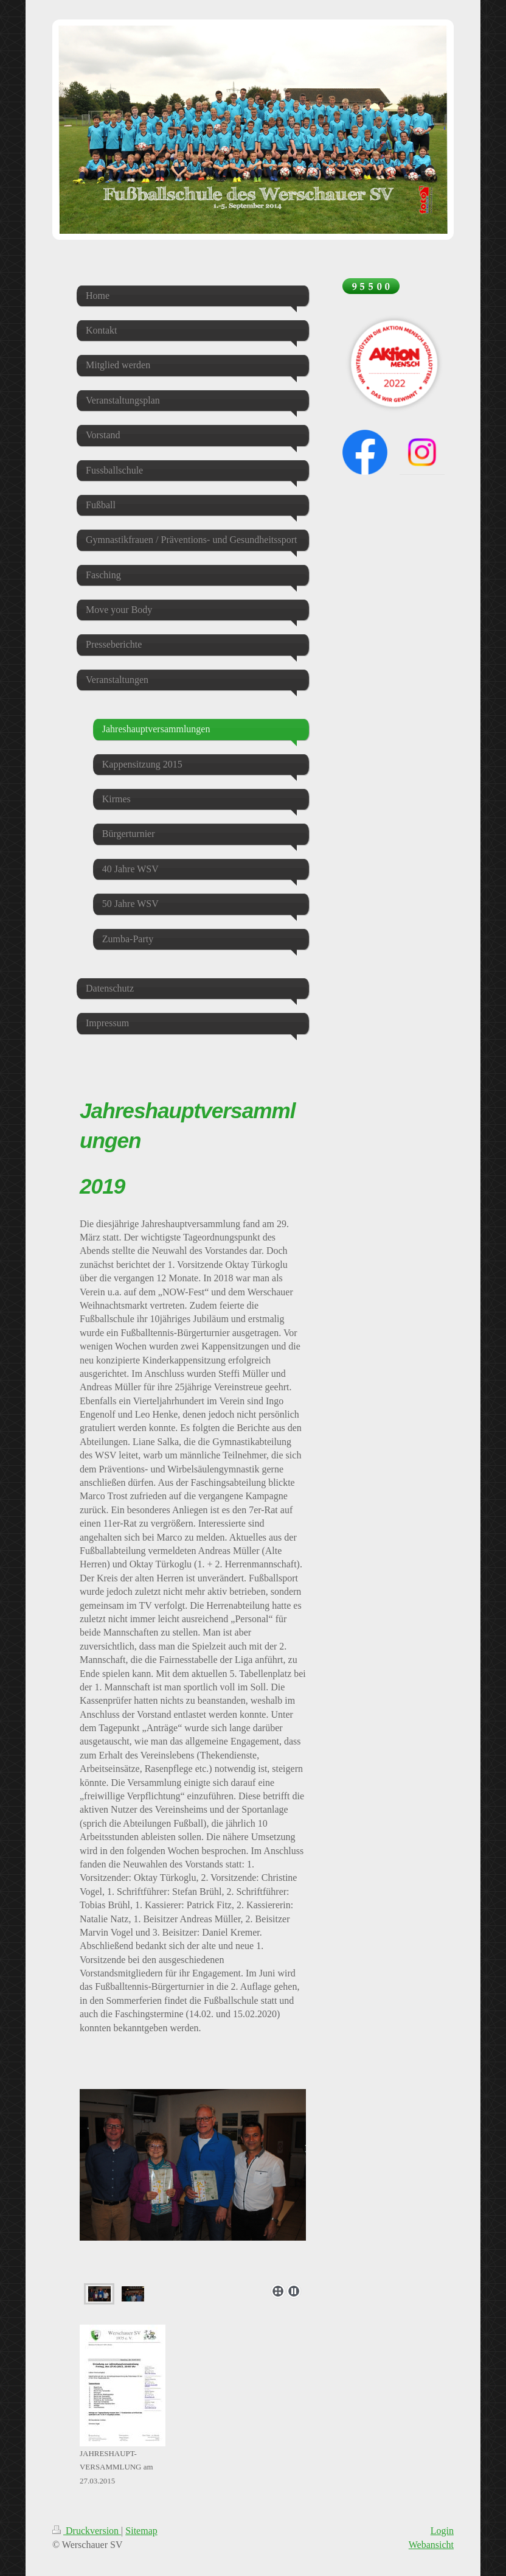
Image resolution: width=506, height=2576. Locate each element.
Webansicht (431, 2544)
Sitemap (141, 2530)
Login (442, 2530)
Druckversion (86, 2530)
